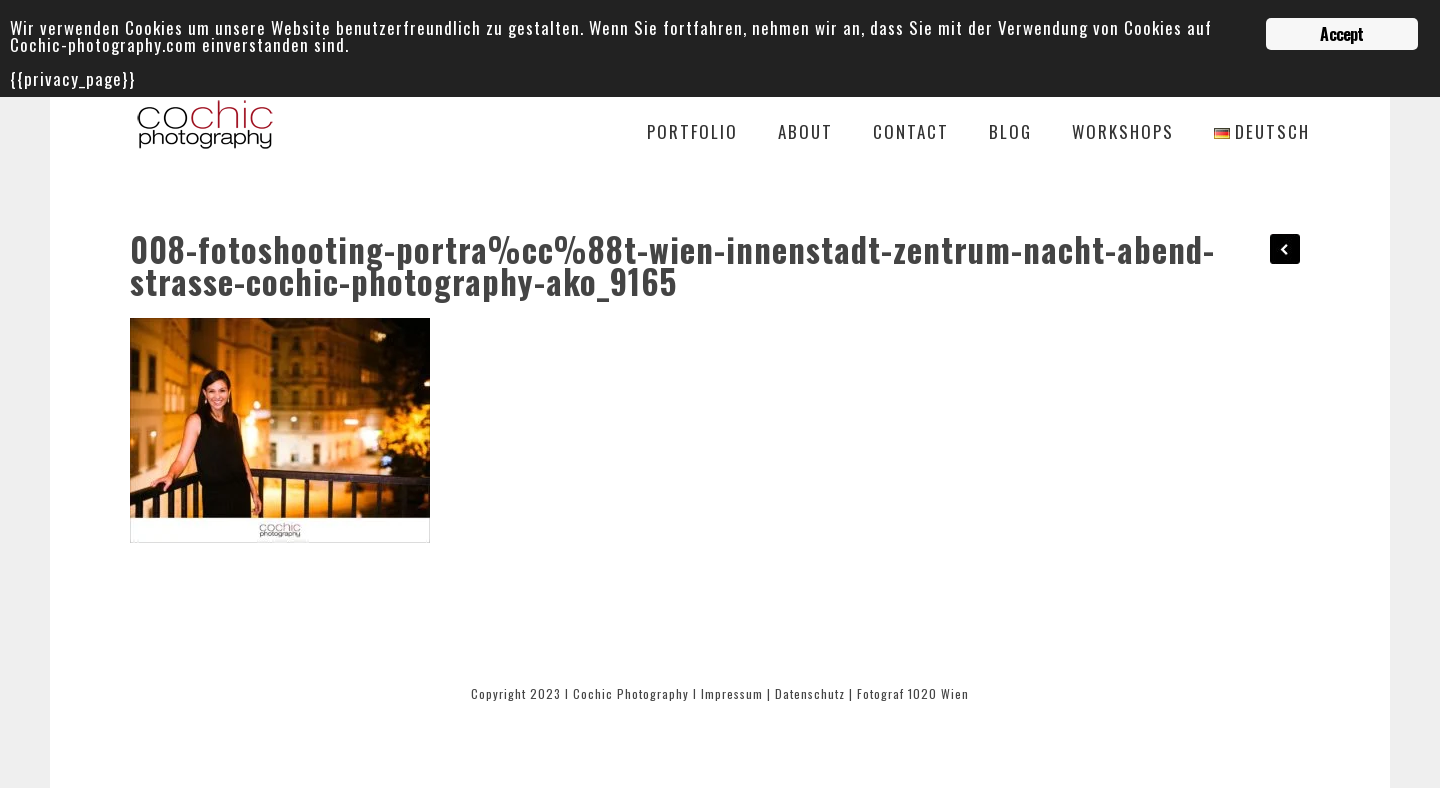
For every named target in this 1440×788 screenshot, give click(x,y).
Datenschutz (810, 693)
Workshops (1123, 133)
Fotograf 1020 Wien (913, 693)
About (805, 133)
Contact (911, 133)
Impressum (732, 693)
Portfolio (692, 133)
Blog (1010, 133)
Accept (1341, 34)
